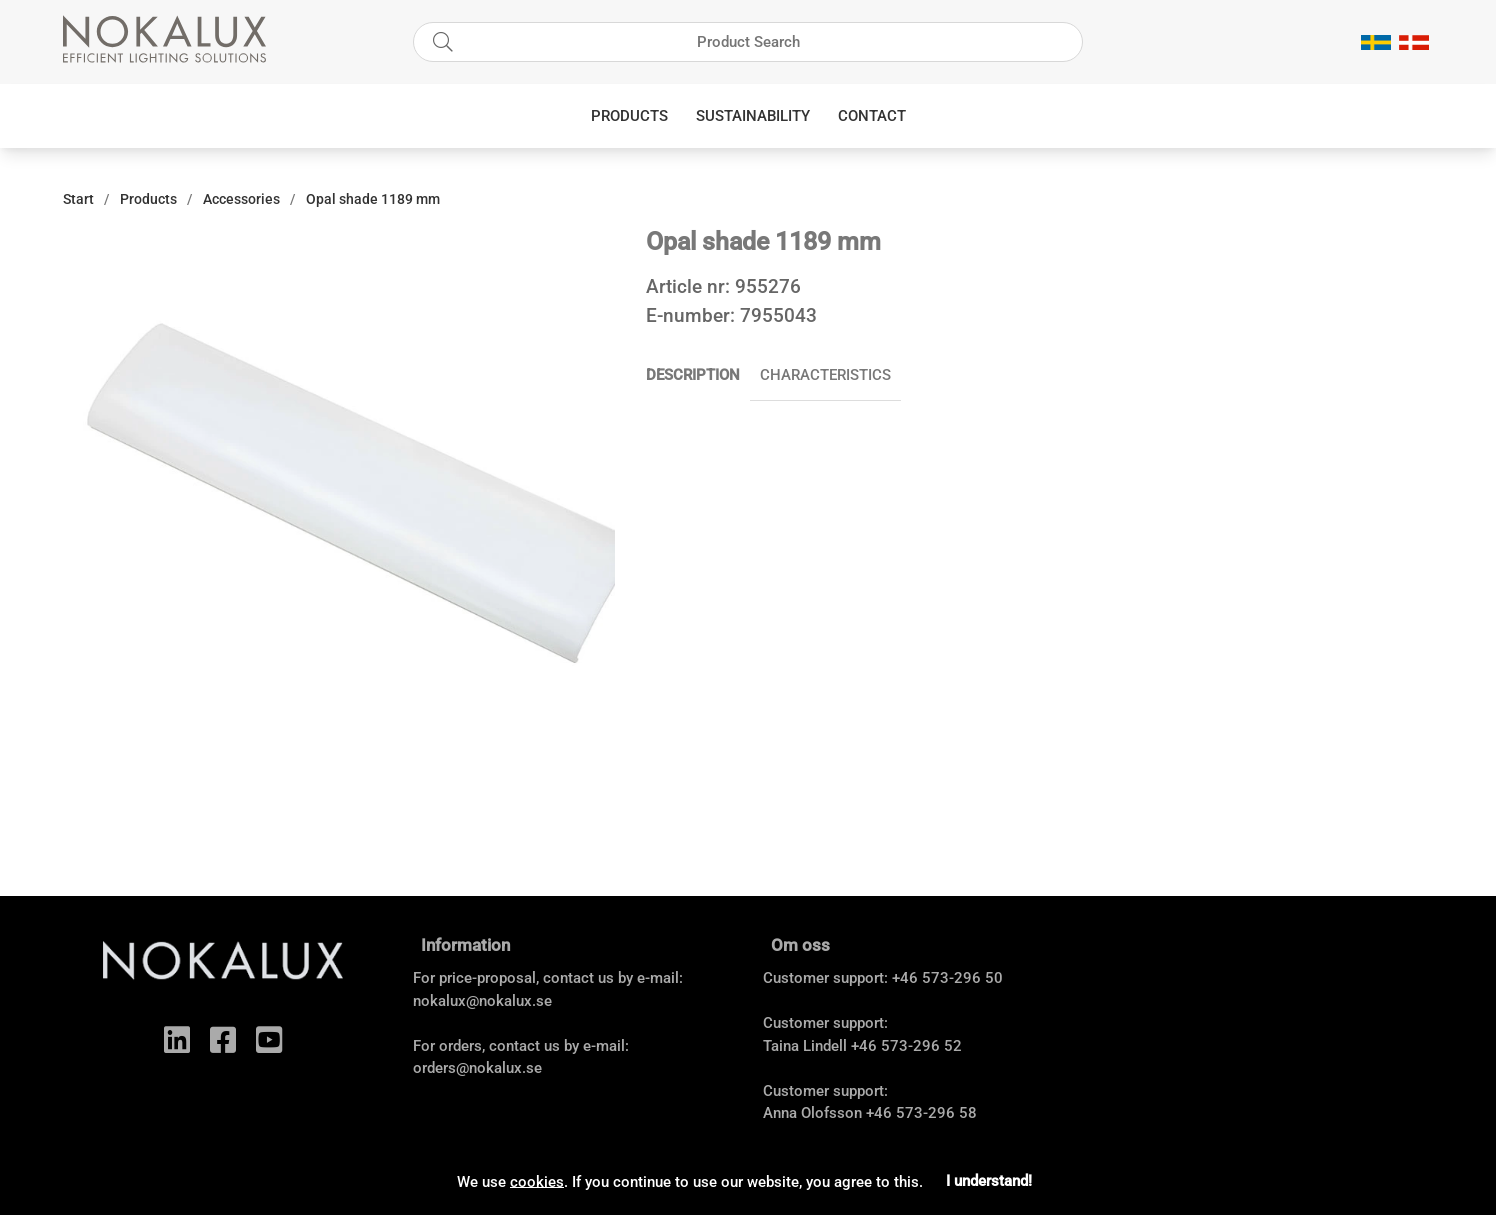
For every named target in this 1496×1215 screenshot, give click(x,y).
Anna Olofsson (812, 1113)
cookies (537, 1181)
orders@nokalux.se (477, 1068)
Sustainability (753, 116)
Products (629, 116)
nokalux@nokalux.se (482, 1001)
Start (78, 199)
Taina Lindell (805, 1046)
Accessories (241, 199)
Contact (872, 116)
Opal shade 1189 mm (373, 199)
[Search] (748, 42)
